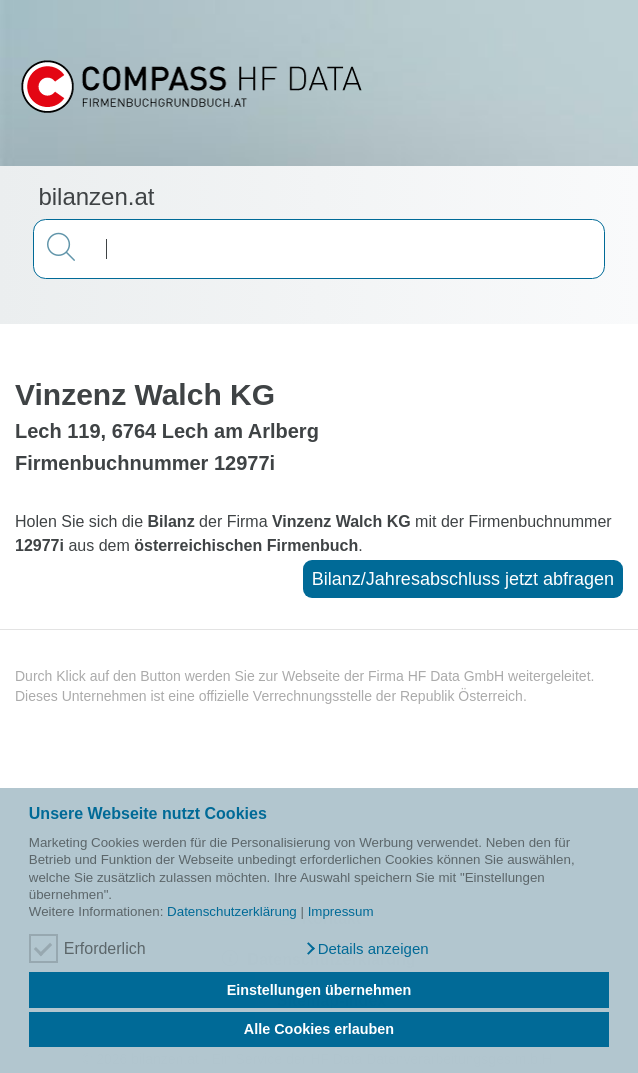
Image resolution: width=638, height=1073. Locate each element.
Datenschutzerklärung (232, 911)
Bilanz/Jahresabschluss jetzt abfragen (463, 579)
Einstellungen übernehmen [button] (319, 990)
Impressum (341, 911)
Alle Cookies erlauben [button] (319, 1029)
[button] (366, 949)
